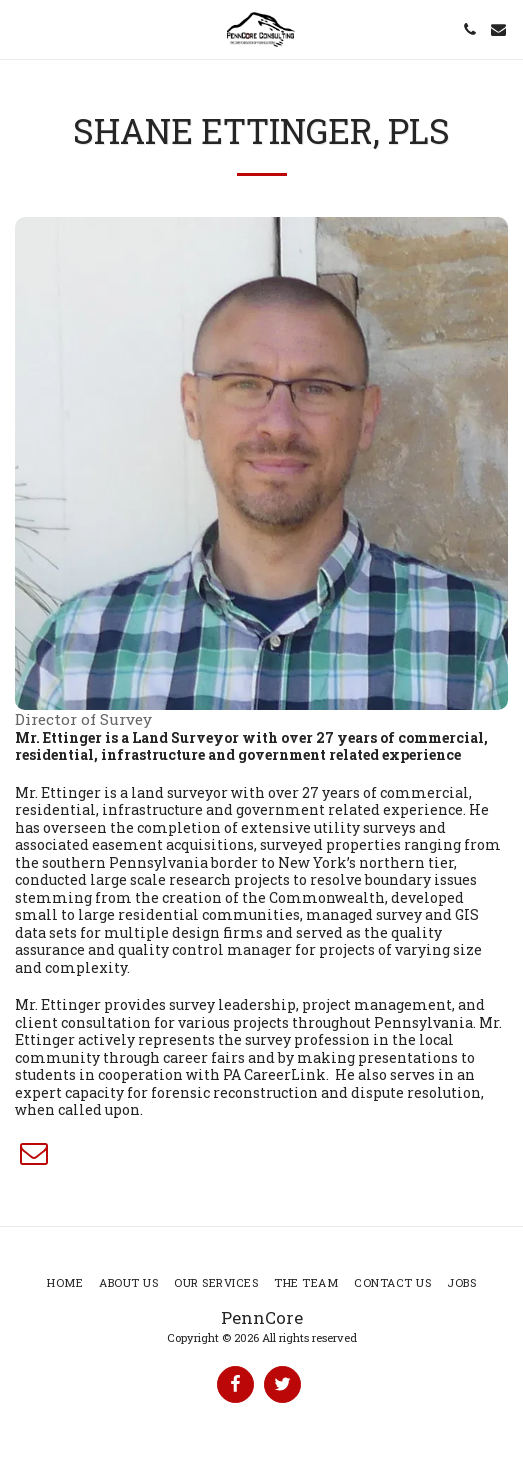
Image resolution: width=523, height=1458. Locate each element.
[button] (22, 29)
